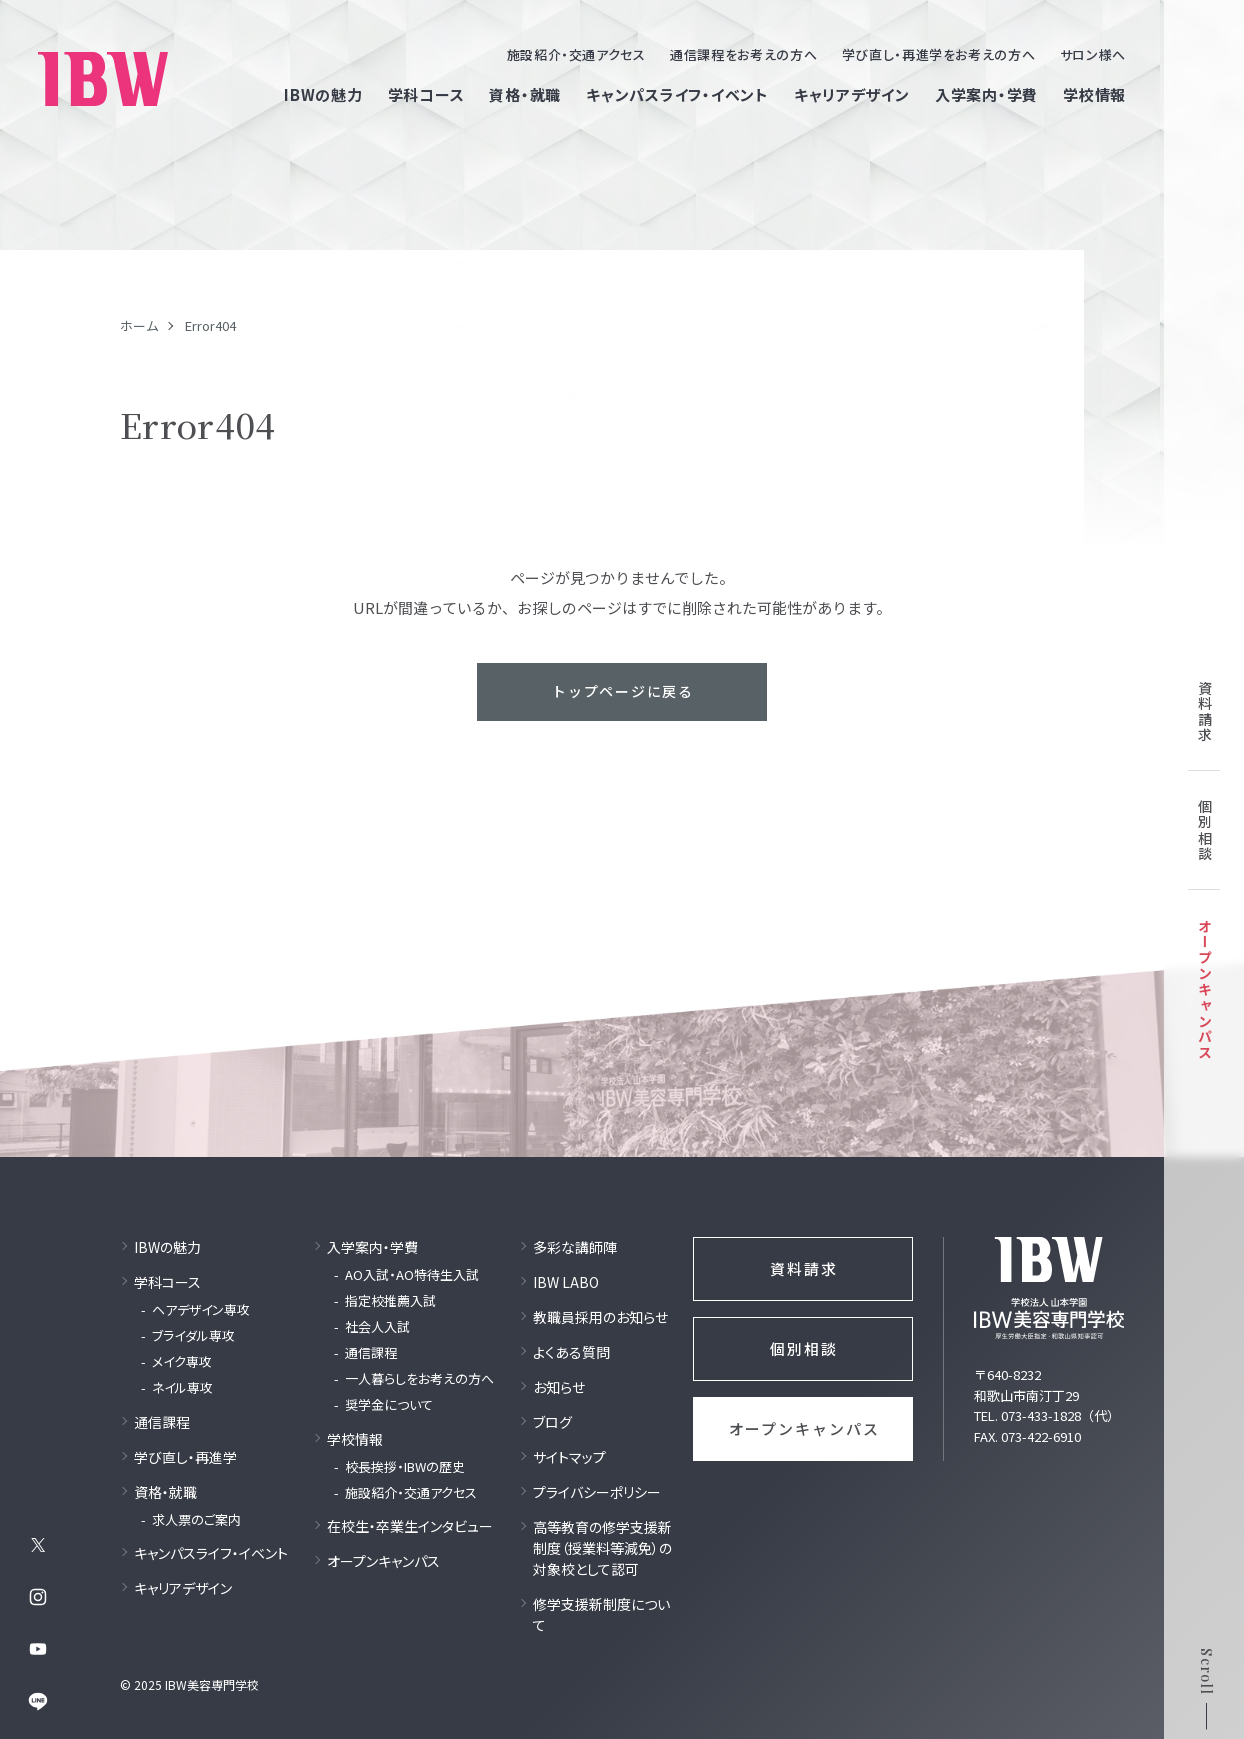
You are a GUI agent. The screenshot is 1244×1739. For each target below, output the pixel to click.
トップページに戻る (623, 691)
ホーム (139, 325)
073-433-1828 (1041, 1415)
